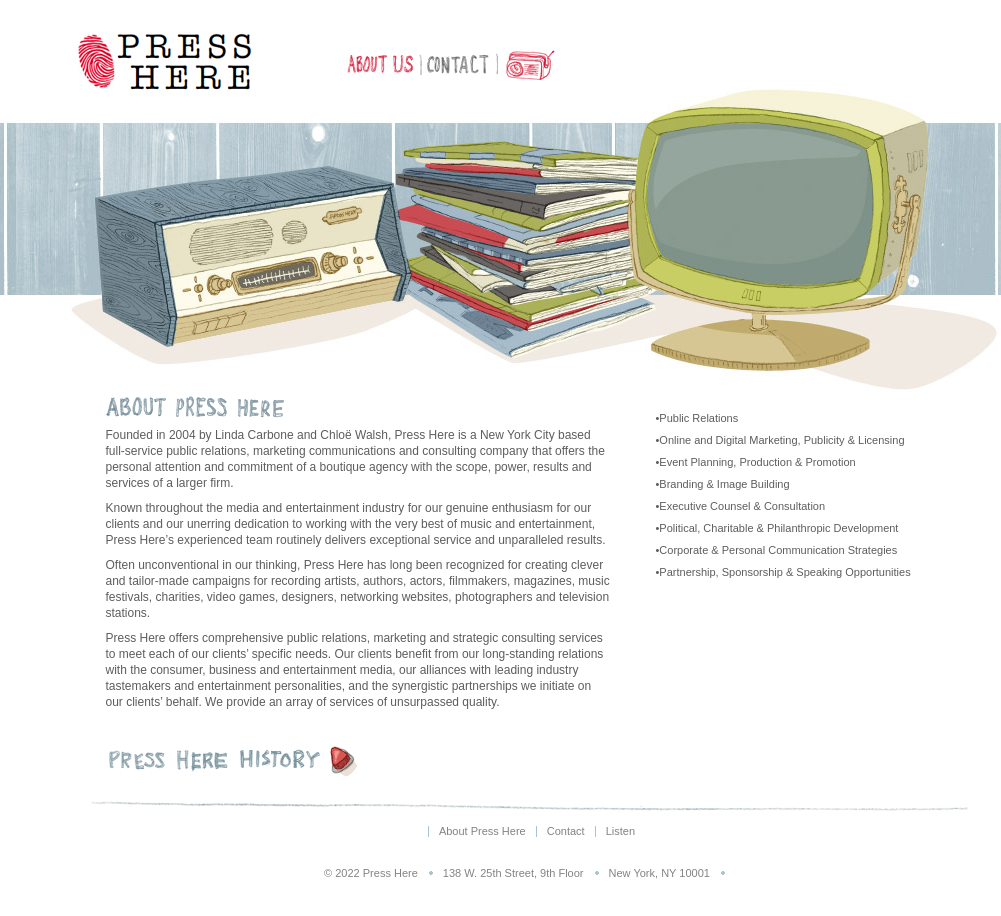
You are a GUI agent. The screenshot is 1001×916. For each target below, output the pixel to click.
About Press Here (382, 65)
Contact (459, 65)
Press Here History (256, 761)
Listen (527, 65)
